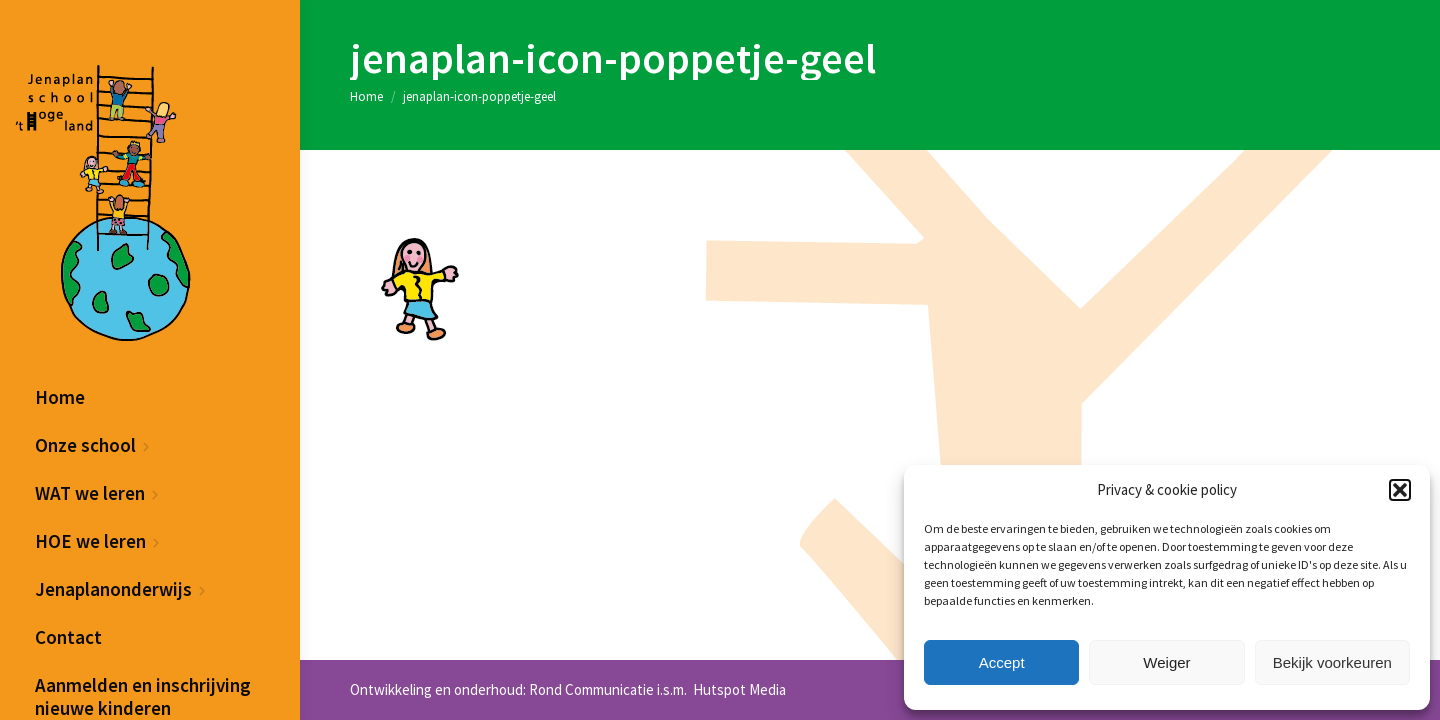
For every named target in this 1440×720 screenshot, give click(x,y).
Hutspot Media (738, 689)
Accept (1002, 662)
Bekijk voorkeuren (1332, 662)
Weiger (1166, 662)
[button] (1400, 490)
